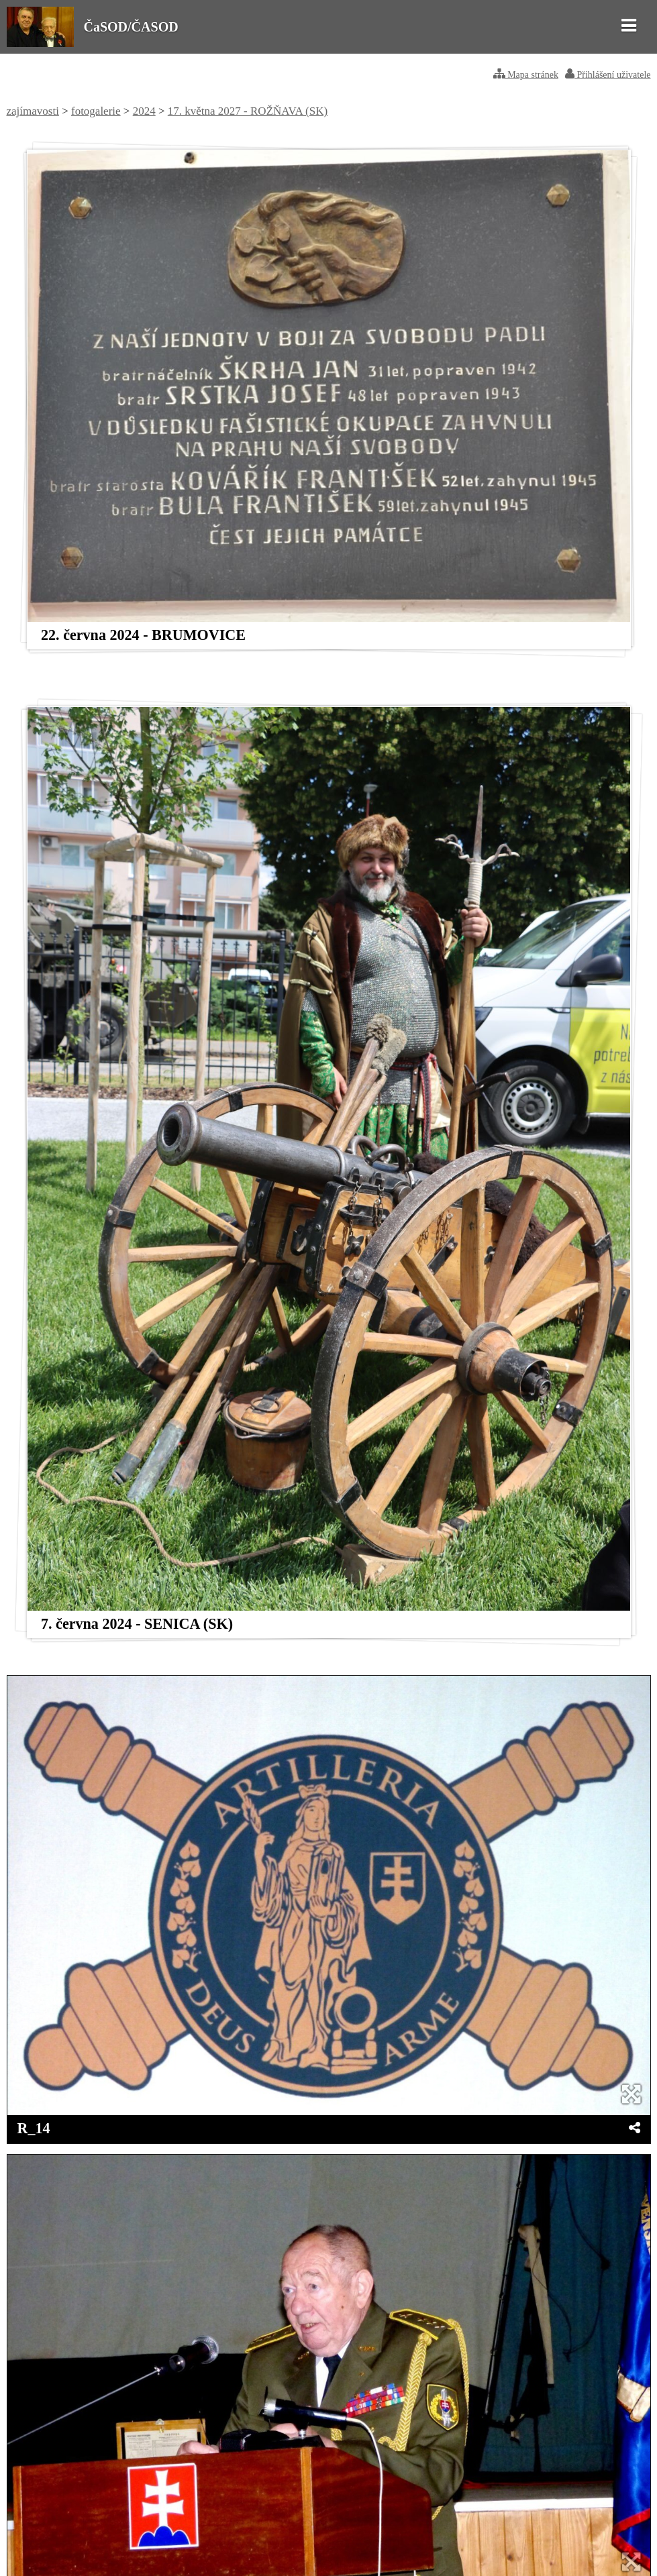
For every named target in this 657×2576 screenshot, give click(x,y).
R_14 (33, 2128)
